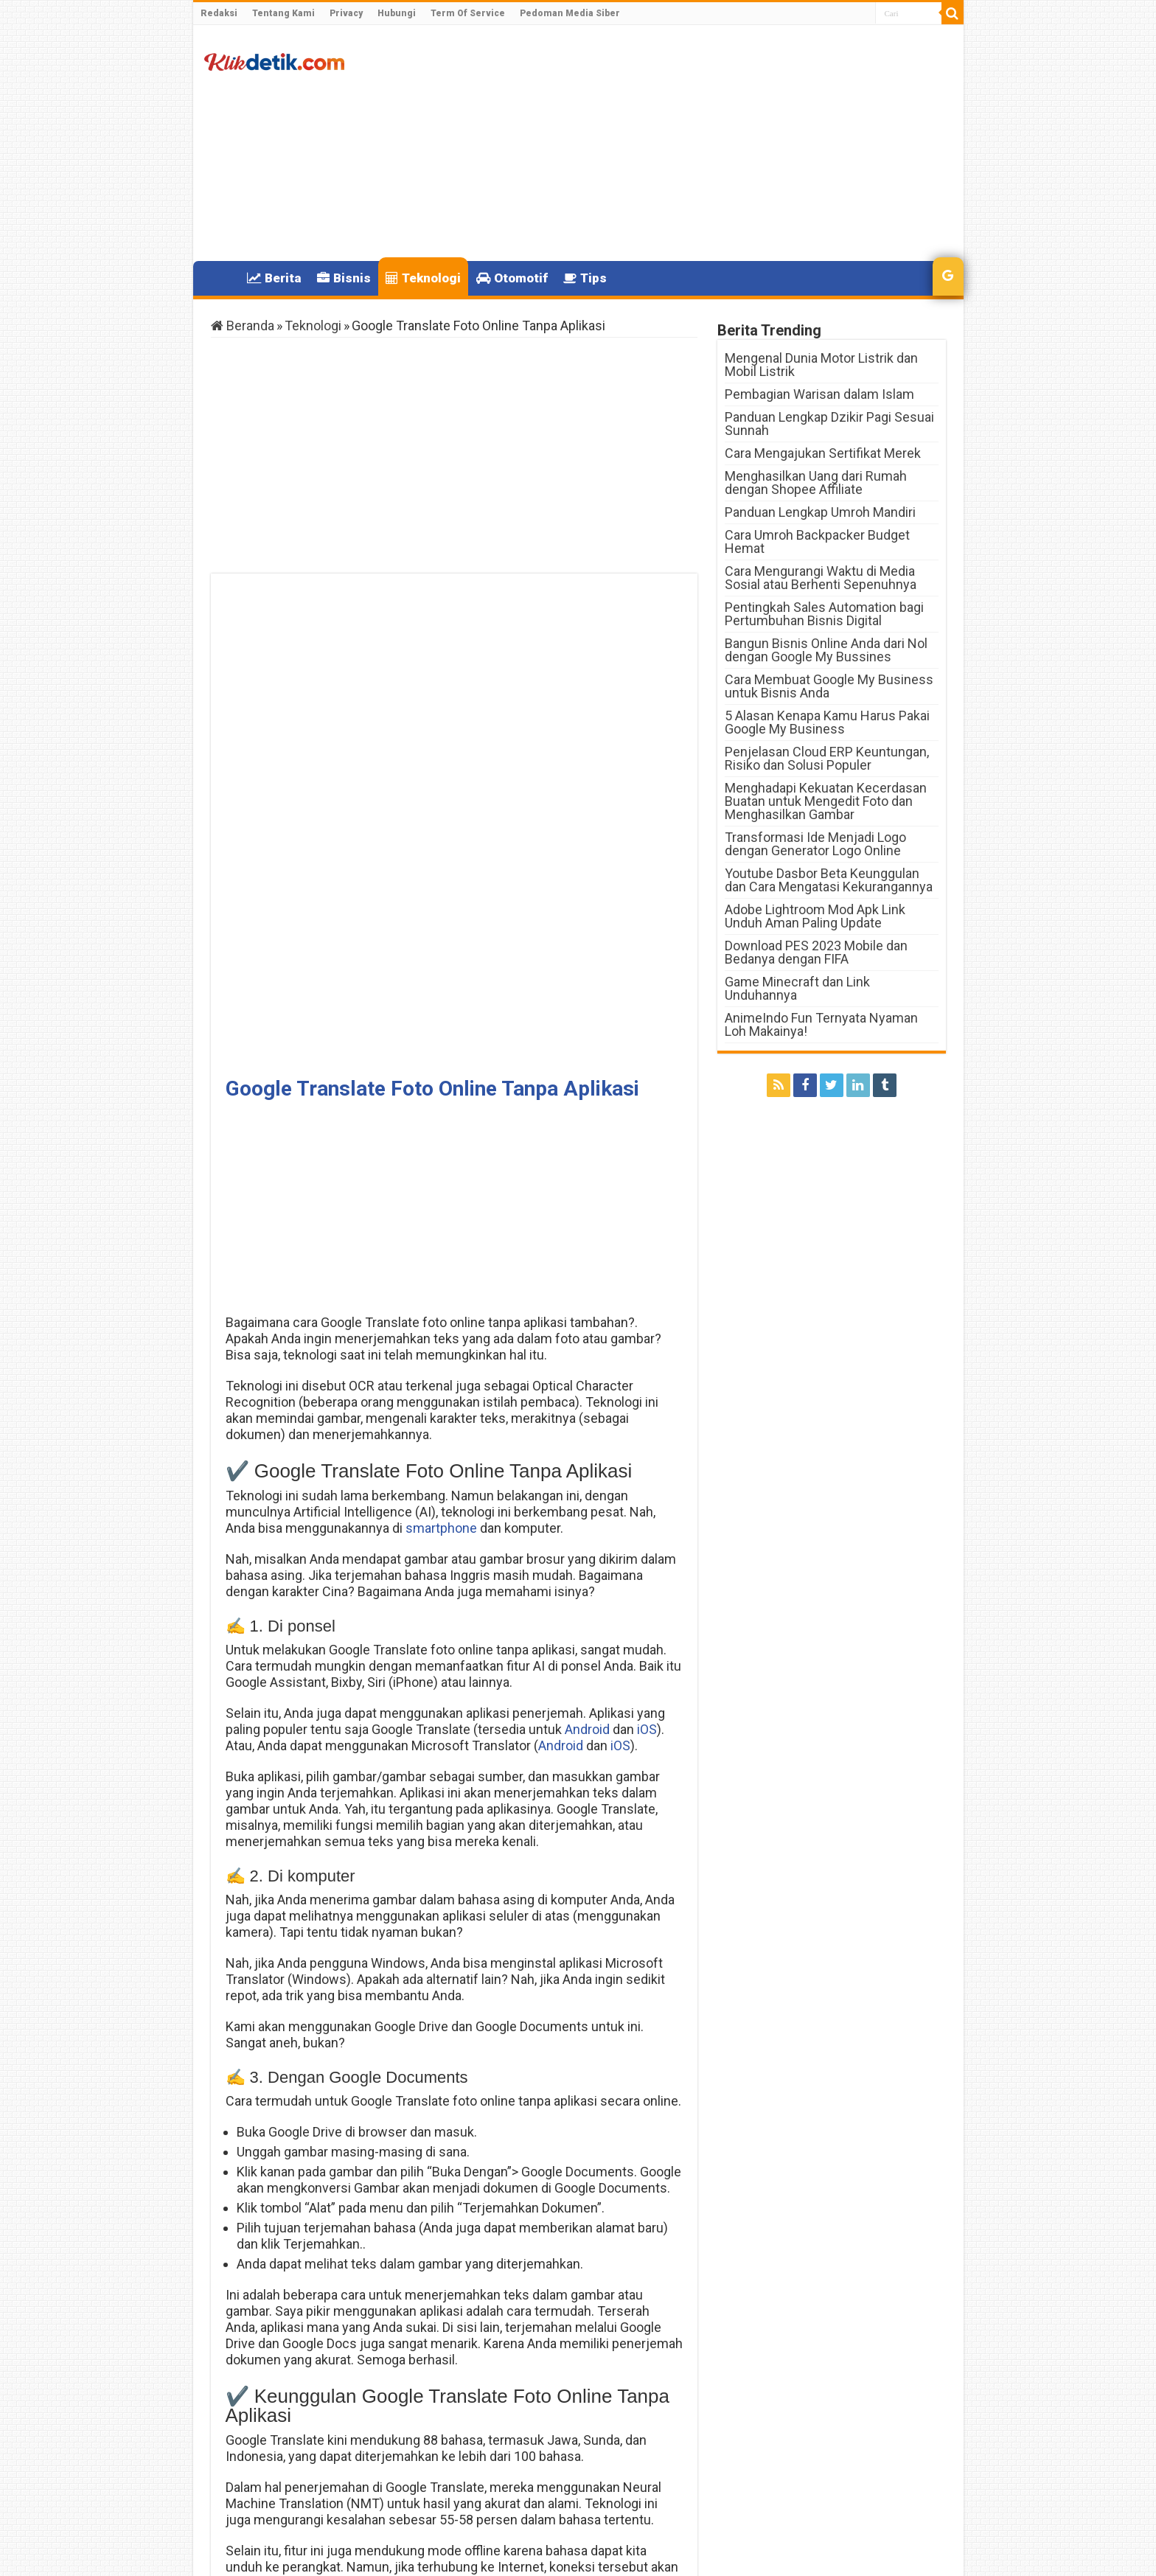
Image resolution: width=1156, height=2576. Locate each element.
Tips (585, 278)
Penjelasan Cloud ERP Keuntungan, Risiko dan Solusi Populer (827, 758)
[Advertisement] (684, 143)
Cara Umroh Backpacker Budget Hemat (817, 541)
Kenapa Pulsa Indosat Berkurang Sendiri (592, 2474)
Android (587, 1253)
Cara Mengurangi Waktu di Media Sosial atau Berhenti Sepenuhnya (820, 577)
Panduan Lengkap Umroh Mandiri (820, 512)
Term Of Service (468, 13)
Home (220, 276)
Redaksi (219, 13)
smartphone (441, 1051)
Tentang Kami (283, 13)
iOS (645, 1253)
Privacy (346, 13)
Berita (274, 278)
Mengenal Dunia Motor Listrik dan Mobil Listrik (821, 364)
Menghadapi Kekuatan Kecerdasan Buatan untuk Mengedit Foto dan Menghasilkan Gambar (826, 801)
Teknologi (423, 278)
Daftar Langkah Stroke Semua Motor (315, 2474)
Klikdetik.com (263, 2552)
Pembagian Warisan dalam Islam (819, 394)
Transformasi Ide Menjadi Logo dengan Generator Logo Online (815, 843)
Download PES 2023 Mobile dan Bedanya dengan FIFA (816, 952)
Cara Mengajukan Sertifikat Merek (823, 453)
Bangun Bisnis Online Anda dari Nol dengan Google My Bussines (826, 650)
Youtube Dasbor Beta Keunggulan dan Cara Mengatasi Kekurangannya (829, 880)
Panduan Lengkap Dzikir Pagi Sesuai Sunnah (829, 423)
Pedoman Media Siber (570, 13)
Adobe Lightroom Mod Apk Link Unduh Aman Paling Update (815, 916)
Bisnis (344, 278)
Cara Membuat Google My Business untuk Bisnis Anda (829, 686)
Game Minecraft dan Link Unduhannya (797, 988)
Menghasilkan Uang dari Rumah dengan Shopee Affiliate (816, 482)
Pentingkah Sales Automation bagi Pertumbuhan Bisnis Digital (824, 613)
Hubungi (396, 13)
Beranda (242, 325)
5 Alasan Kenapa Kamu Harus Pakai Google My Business (827, 722)
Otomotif (512, 278)
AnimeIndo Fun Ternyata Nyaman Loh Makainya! (821, 1024)
